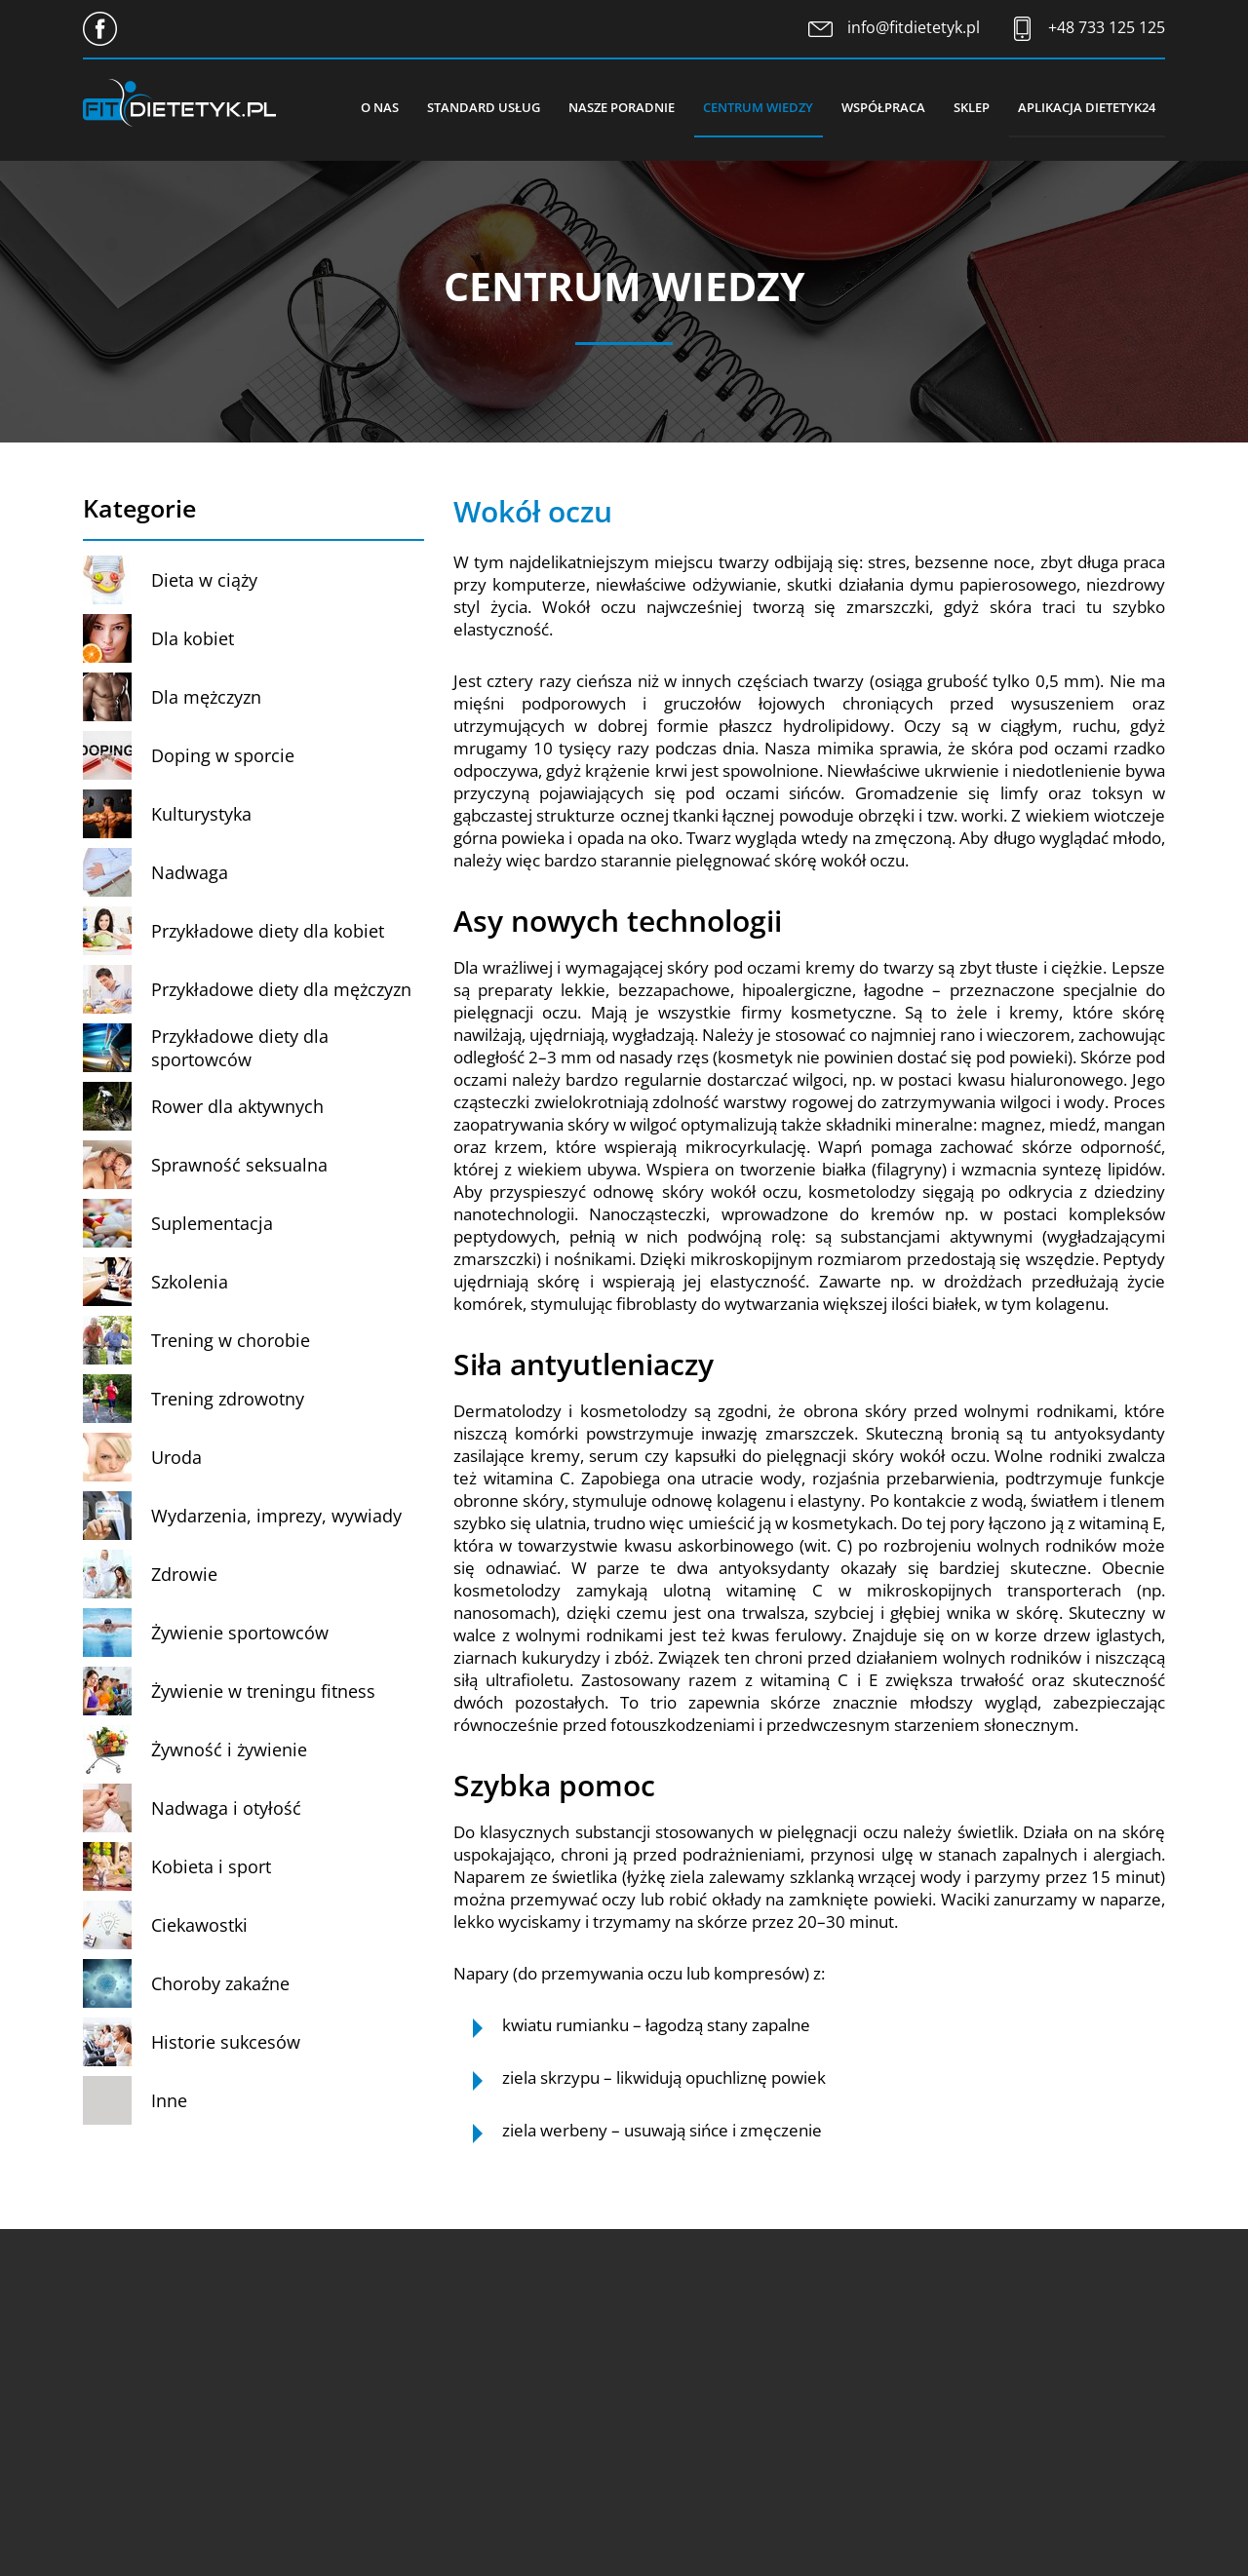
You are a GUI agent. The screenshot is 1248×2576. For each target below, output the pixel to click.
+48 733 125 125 (1106, 27)
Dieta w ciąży (204, 580)
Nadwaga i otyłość (226, 1808)
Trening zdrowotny (227, 1398)
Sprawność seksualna (239, 1164)
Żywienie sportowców (240, 1632)
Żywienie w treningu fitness (263, 1691)
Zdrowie (184, 1574)
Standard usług (478, 107)
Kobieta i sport (211, 1866)
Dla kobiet (192, 638)
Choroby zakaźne (220, 1983)
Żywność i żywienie (229, 1749)
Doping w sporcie (222, 755)
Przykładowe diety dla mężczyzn (281, 989)
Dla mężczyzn (206, 697)
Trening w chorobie (230, 1340)
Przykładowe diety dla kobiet (267, 930)
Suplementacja (212, 1223)
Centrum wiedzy (755, 107)
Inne (169, 2100)
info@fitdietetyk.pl (913, 27)
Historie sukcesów (225, 2042)
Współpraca (881, 107)
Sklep (971, 107)
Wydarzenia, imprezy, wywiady (276, 1515)
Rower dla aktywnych (237, 1106)
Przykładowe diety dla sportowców (240, 1047)
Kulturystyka (201, 814)
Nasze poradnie (618, 107)
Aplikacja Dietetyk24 (1086, 107)
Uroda (176, 1457)
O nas (374, 107)
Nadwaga (189, 872)
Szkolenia (189, 1281)
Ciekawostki (199, 1925)
